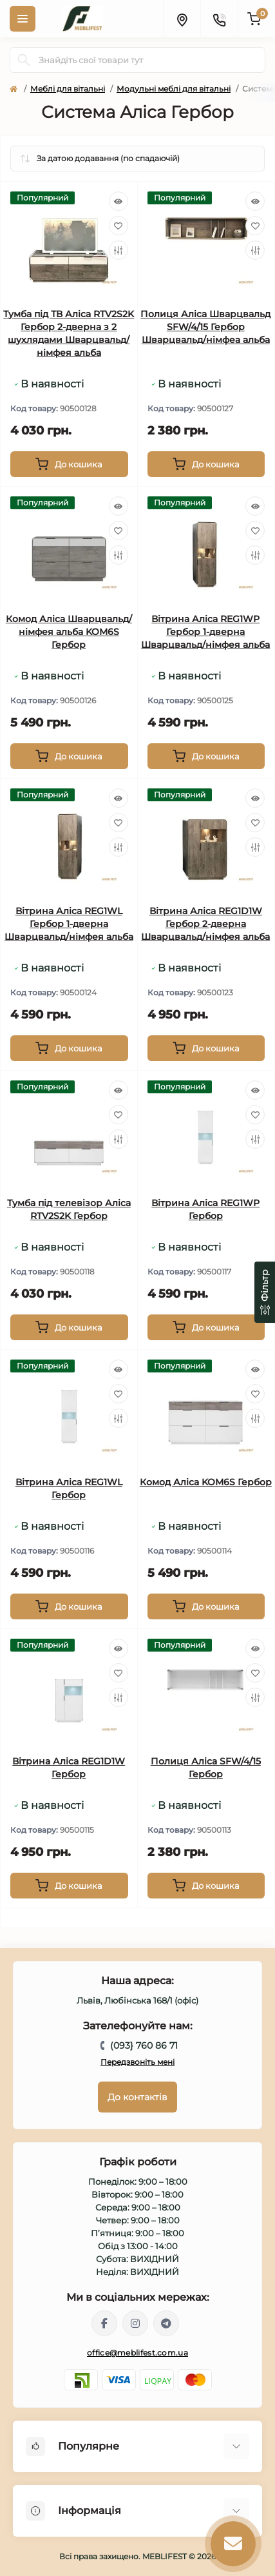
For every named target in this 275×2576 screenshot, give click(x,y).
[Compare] (118, 250)
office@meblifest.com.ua (137, 2352)
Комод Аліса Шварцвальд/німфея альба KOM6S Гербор (69, 631)
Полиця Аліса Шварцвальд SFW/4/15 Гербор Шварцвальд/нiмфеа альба (205, 327)
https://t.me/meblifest (166, 2323)
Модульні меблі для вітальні (174, 88)
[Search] (24, 60)
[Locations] (181, 18)
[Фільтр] (264, 1292)
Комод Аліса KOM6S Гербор (206, 1482)
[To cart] (69, 464)
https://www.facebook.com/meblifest (104, 2323)
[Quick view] (118, 201)
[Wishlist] (118, 225)
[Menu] (22, 19)
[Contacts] (219, 18)
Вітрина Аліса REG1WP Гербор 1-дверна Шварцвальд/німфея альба (205, 631)
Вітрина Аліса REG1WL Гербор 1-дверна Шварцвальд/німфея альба (69, 923)
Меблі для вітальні (67, 88)
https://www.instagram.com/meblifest (135, 2323)
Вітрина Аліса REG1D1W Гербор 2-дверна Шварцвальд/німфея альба (205, 923)
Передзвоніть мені (137, 2062)
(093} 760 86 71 (144, 2045)
